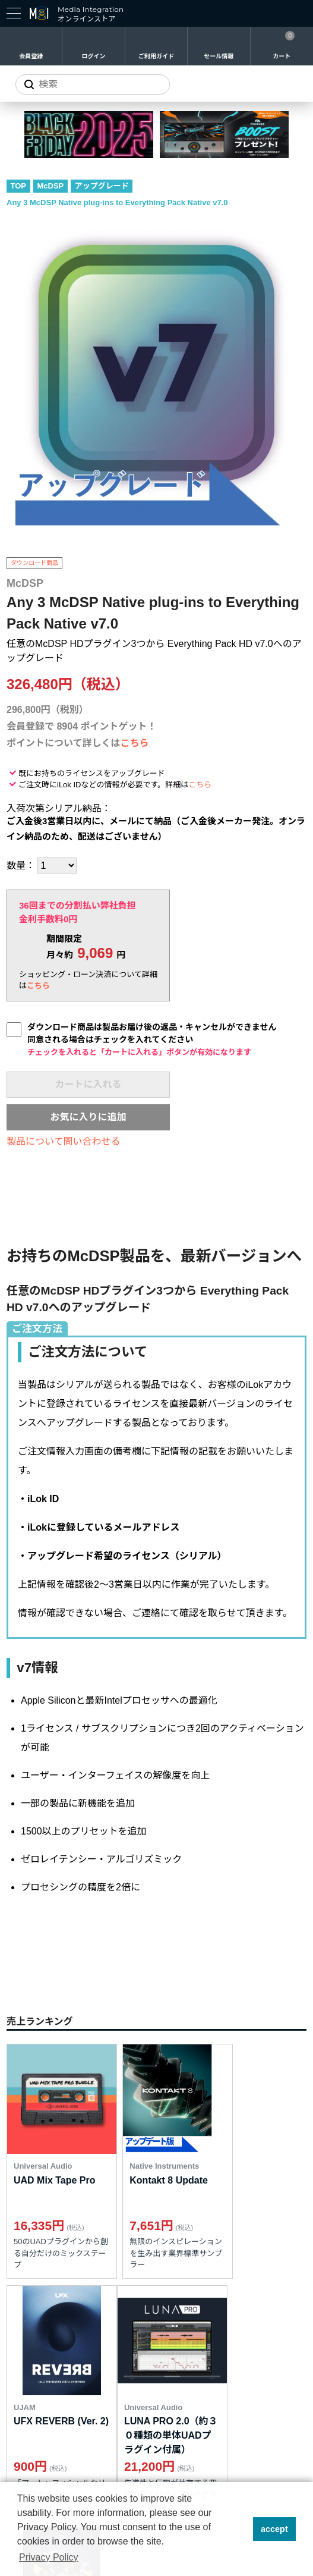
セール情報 (218, 56)
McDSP (50, 185)
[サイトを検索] (92, 84)
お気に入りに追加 (88, 1117)
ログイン (94, 56)
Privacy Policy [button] (48, 2557)
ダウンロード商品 (34, 563)
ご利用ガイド (156, 56)
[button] (240, 2529)
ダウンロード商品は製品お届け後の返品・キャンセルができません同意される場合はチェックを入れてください (152, 1039)
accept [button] (274, 2529)
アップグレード (102, 185)
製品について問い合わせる (64, 1141)
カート (281, 56)
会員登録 (31, 56)
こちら (135, 743)
